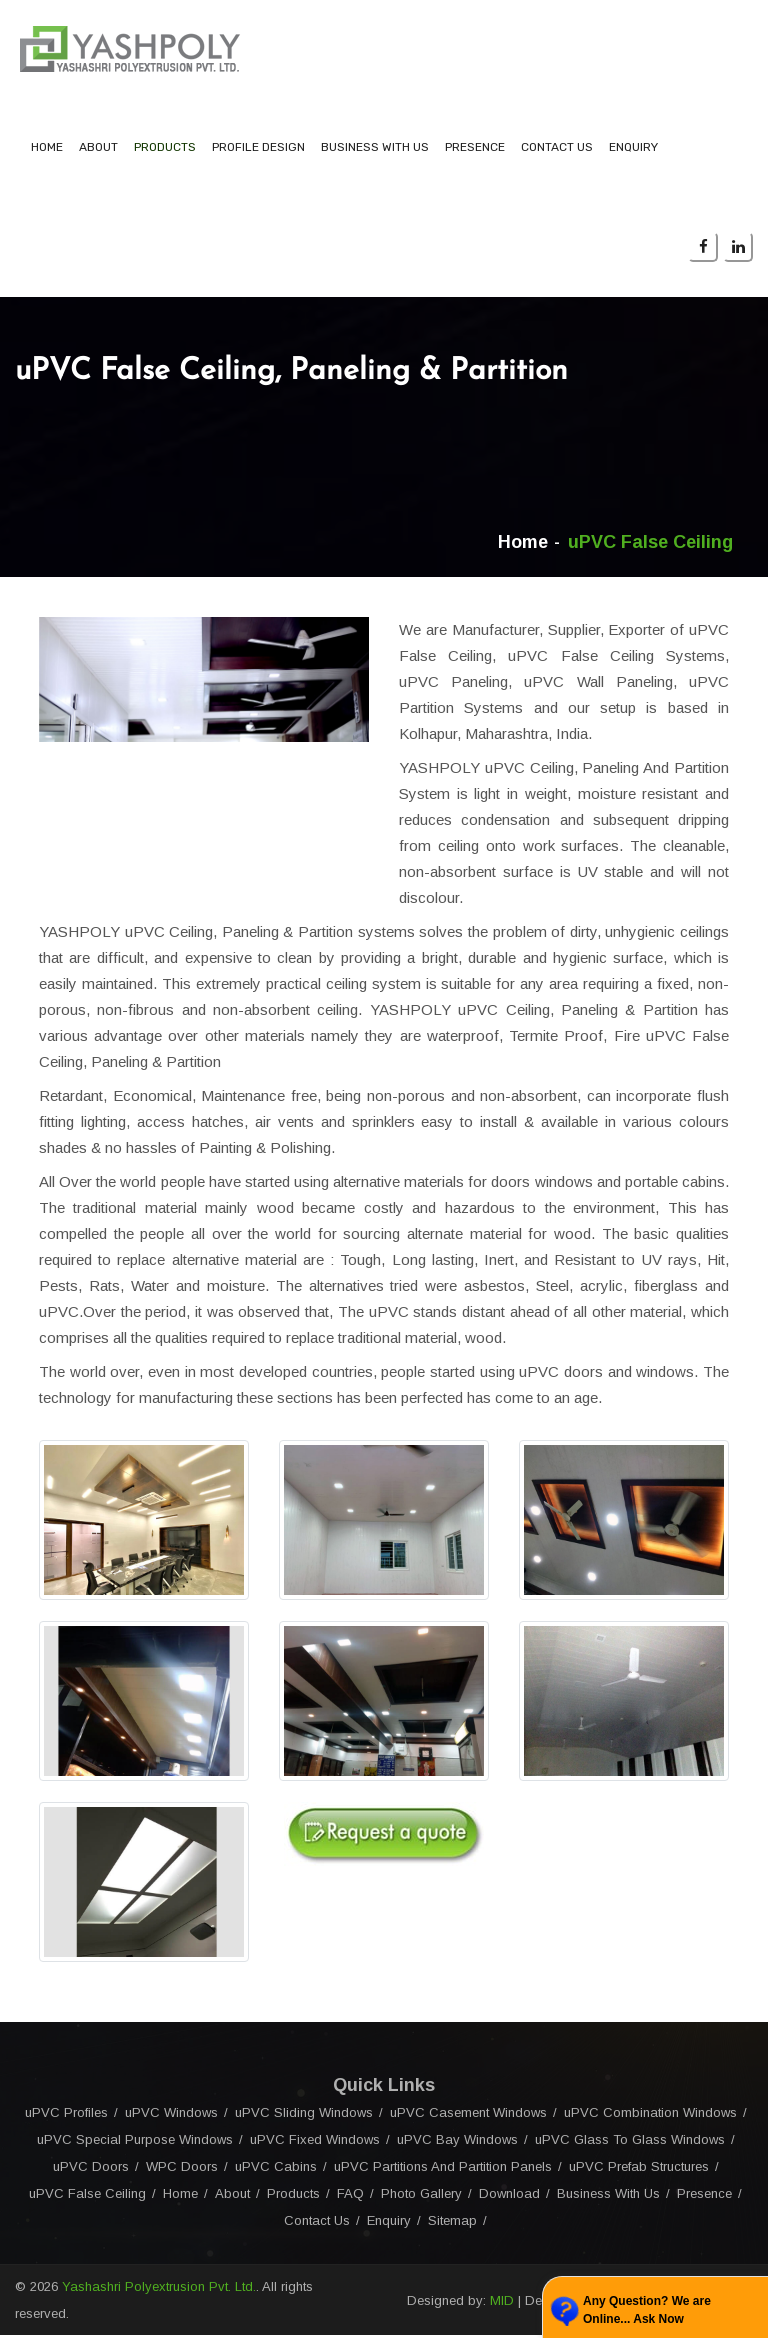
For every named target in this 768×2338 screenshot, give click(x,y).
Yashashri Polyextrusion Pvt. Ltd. (159, 2289)
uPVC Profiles (66, 2115)
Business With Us (375, 150)
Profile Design (258, 150)
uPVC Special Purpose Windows (135, 2142)
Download (509, 2196)
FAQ (350, 2196)
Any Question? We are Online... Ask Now (647, 2310)
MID (502, 2303)
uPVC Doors (91, 2169)
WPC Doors (182, 2169)
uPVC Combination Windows (650, 2115)
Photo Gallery (421, 2196)
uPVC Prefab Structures (639, 2169)
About (98, 150)
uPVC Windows (171, 2115)
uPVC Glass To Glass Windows (630, 2142)
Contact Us (557, 150)
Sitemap (452, 2223)
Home (47, 150)
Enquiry (633, 150)
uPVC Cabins (276, 2169)
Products (165, 150)
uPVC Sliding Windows (304, 2115)
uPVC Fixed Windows (315, 2142)
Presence (475, 150)
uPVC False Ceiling (87, 2196)
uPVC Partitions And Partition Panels (443, 2169)
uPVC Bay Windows (457, 2142)
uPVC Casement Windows (468, 2115)
